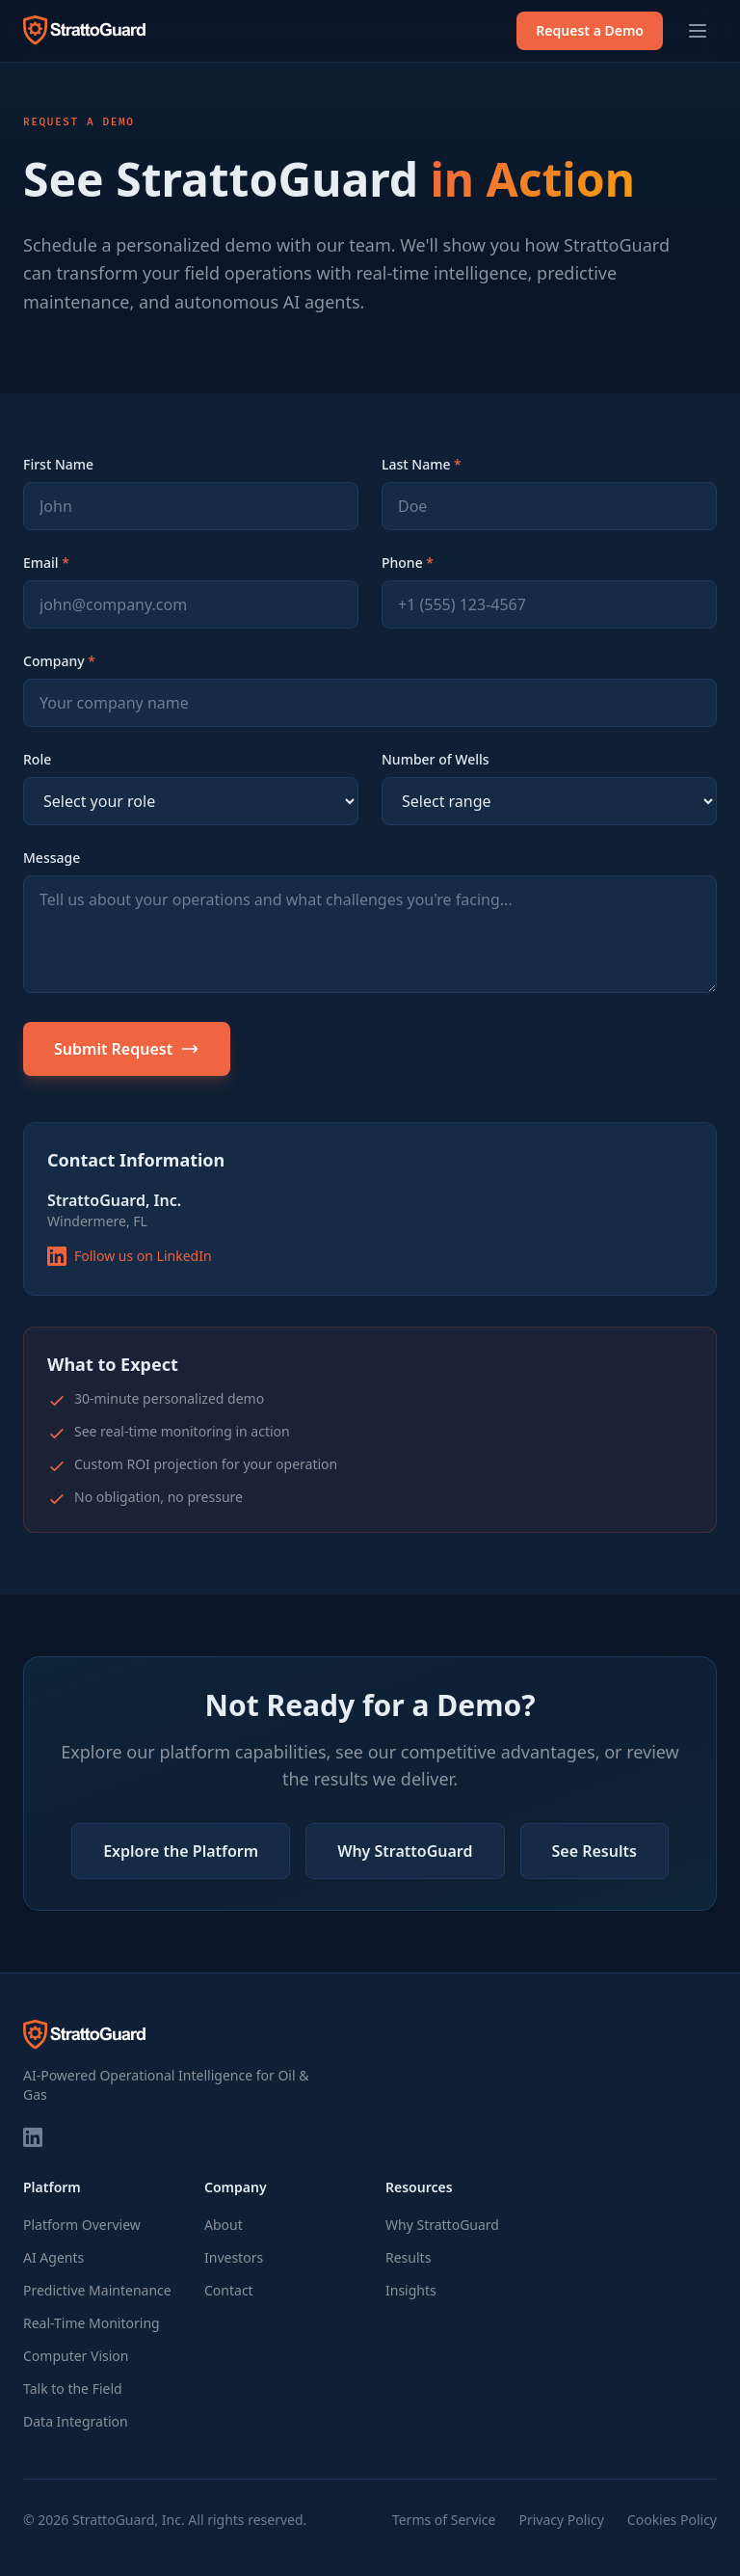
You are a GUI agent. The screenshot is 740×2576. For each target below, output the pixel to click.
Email (46, 562)
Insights (410, 2290)
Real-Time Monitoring (91, 2323)
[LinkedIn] (32, 2137)
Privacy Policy (560, 2519)
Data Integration (75, 2421)
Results (408, 2257)
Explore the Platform (180, 1851)
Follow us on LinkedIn (129, 1256)
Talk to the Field (72, 2388)
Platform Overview (82, 2224)
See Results (594, 1851)
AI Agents (53, 2257)
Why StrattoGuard (404, 1851)
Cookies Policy (672, 2519)
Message (51, 857)
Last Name (422, 464)
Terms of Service (444, 2519)
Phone (408, 562)
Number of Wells (435, 759)
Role (37, 759)
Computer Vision (76, 2356)
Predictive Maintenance (97, 2290)
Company (59, 661)
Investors (233, 2257)
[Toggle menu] (697, 31)
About (223, 2224)
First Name (58, 464)
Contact (228, 2290)
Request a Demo (590, 30)
